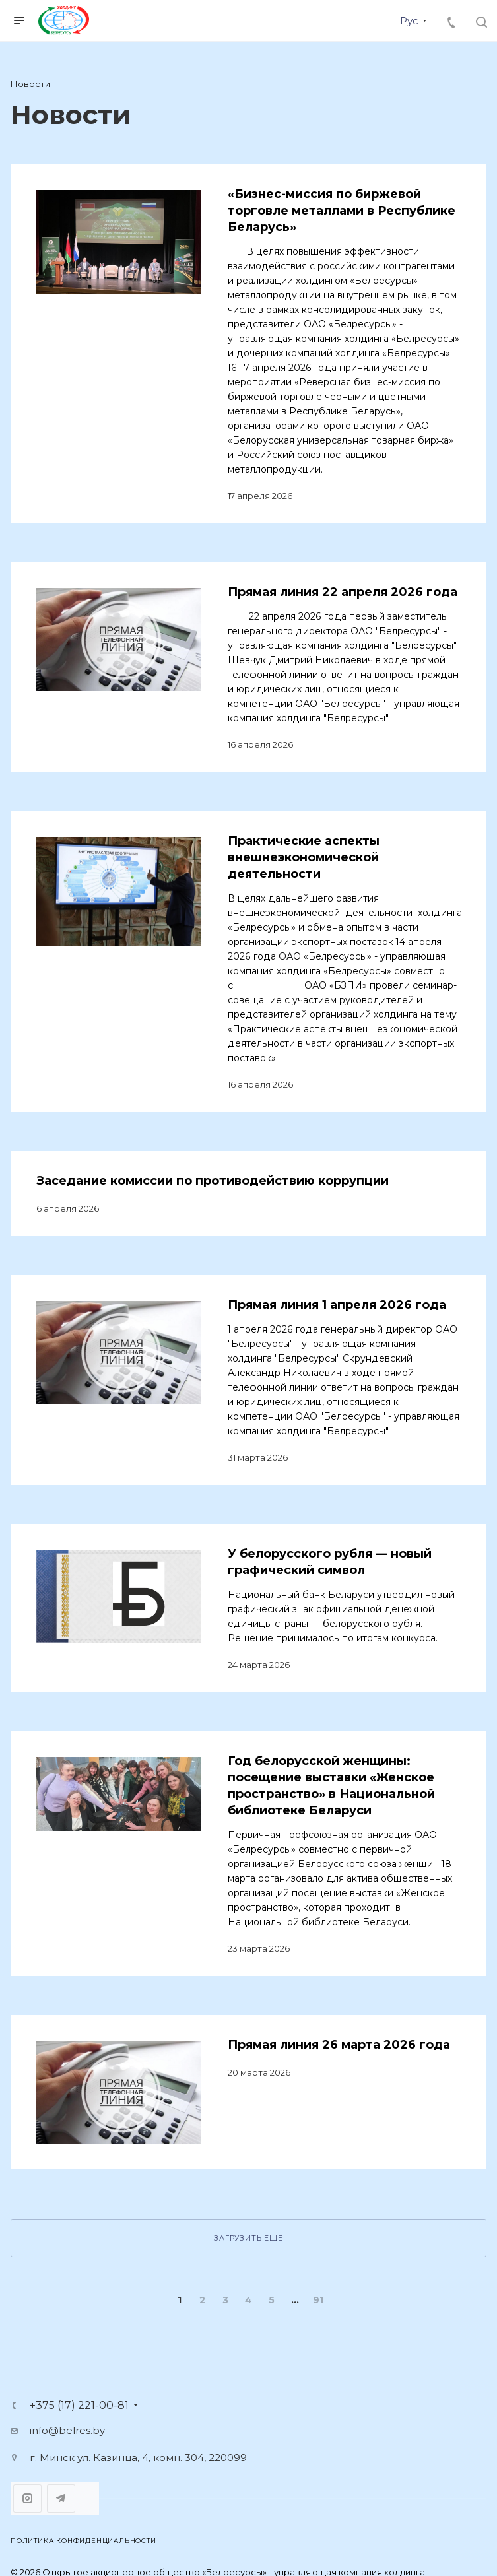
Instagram (27, 2498)
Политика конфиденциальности (83, 2540)
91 (318, 2300)
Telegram (61, 2498)
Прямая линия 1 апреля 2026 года (337, 1305)
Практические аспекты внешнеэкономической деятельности (304, 857)
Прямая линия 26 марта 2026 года (339, 2044)
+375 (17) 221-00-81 (79, 2405)
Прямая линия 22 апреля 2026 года (342, 592)
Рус (409, 21)
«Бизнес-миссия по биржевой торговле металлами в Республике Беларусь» (341, 210)
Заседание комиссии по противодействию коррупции (212, 1180)
